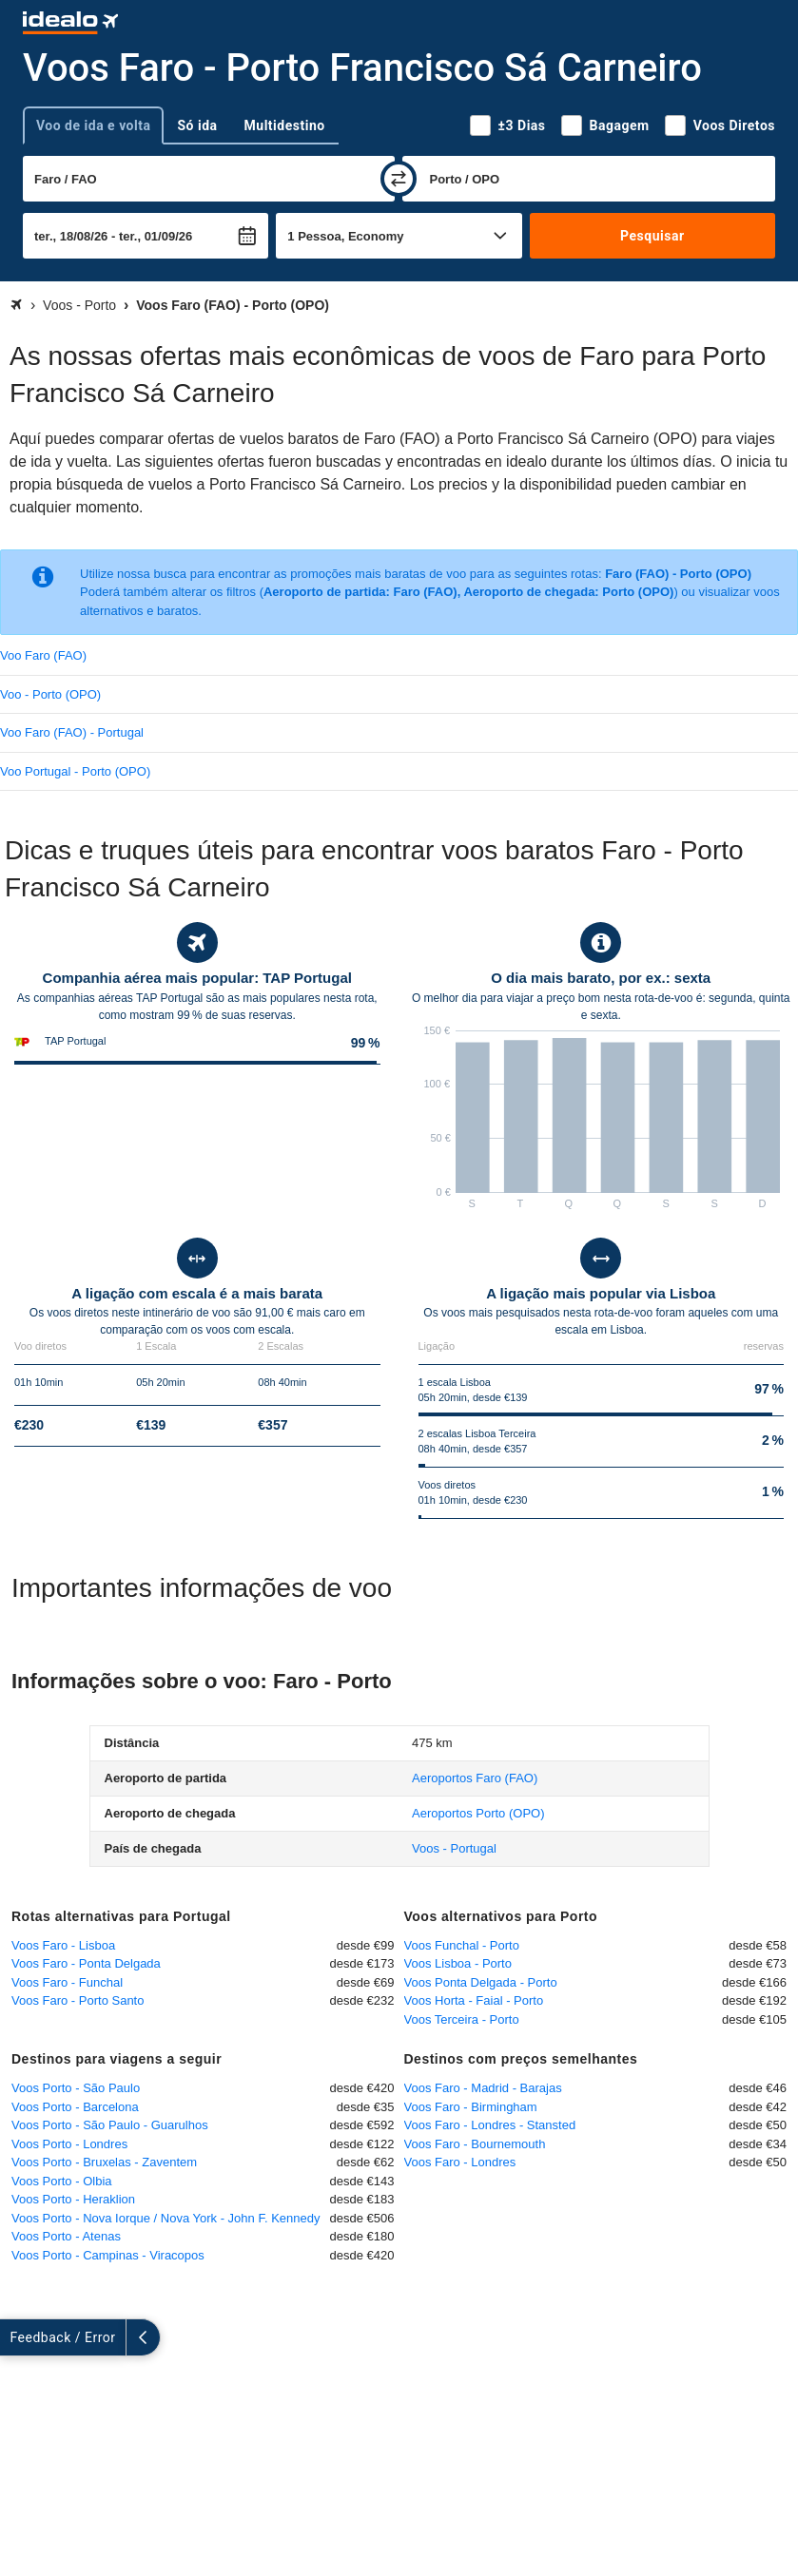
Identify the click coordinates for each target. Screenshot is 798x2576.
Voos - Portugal (454, 1848)
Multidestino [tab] (284, 125)
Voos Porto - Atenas (66, 2236)
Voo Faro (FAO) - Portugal (72, 732)
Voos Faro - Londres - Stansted (490, 2125)
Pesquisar (652, 235)
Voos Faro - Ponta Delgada (86, 1963)
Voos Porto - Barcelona (75, 2107)
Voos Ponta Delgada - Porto (480, 1982)
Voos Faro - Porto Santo (77, 2000)
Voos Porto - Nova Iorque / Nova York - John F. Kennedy (165, 2218)
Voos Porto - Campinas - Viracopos (107, 2255)
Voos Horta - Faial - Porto (474, 2000)
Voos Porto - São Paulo (75, 2088)
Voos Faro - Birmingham (470, 2107)
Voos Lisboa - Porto (458, 1963)
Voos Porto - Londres (69, 2144)
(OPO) (478, 1813)
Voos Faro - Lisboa (63, 1945)
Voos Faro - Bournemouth (475, 2144)
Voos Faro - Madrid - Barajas (483, 2088)
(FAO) (474, 1778)
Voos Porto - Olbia (61, 2181)
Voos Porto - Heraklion (73, 2199)
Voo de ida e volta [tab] (93, 125)
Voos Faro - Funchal (67, 1982)
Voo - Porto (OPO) (50, 694)
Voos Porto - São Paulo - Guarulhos (109, 2125)
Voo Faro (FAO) (43, 655)
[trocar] (398, 179)
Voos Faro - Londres (460, 2162)
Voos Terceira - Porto (461, 2019)
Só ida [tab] (197, 125)
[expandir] (17, 2337)
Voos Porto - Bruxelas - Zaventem (104, 2162)
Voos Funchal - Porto (461, 1945)
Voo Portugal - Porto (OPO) (75, 771)
